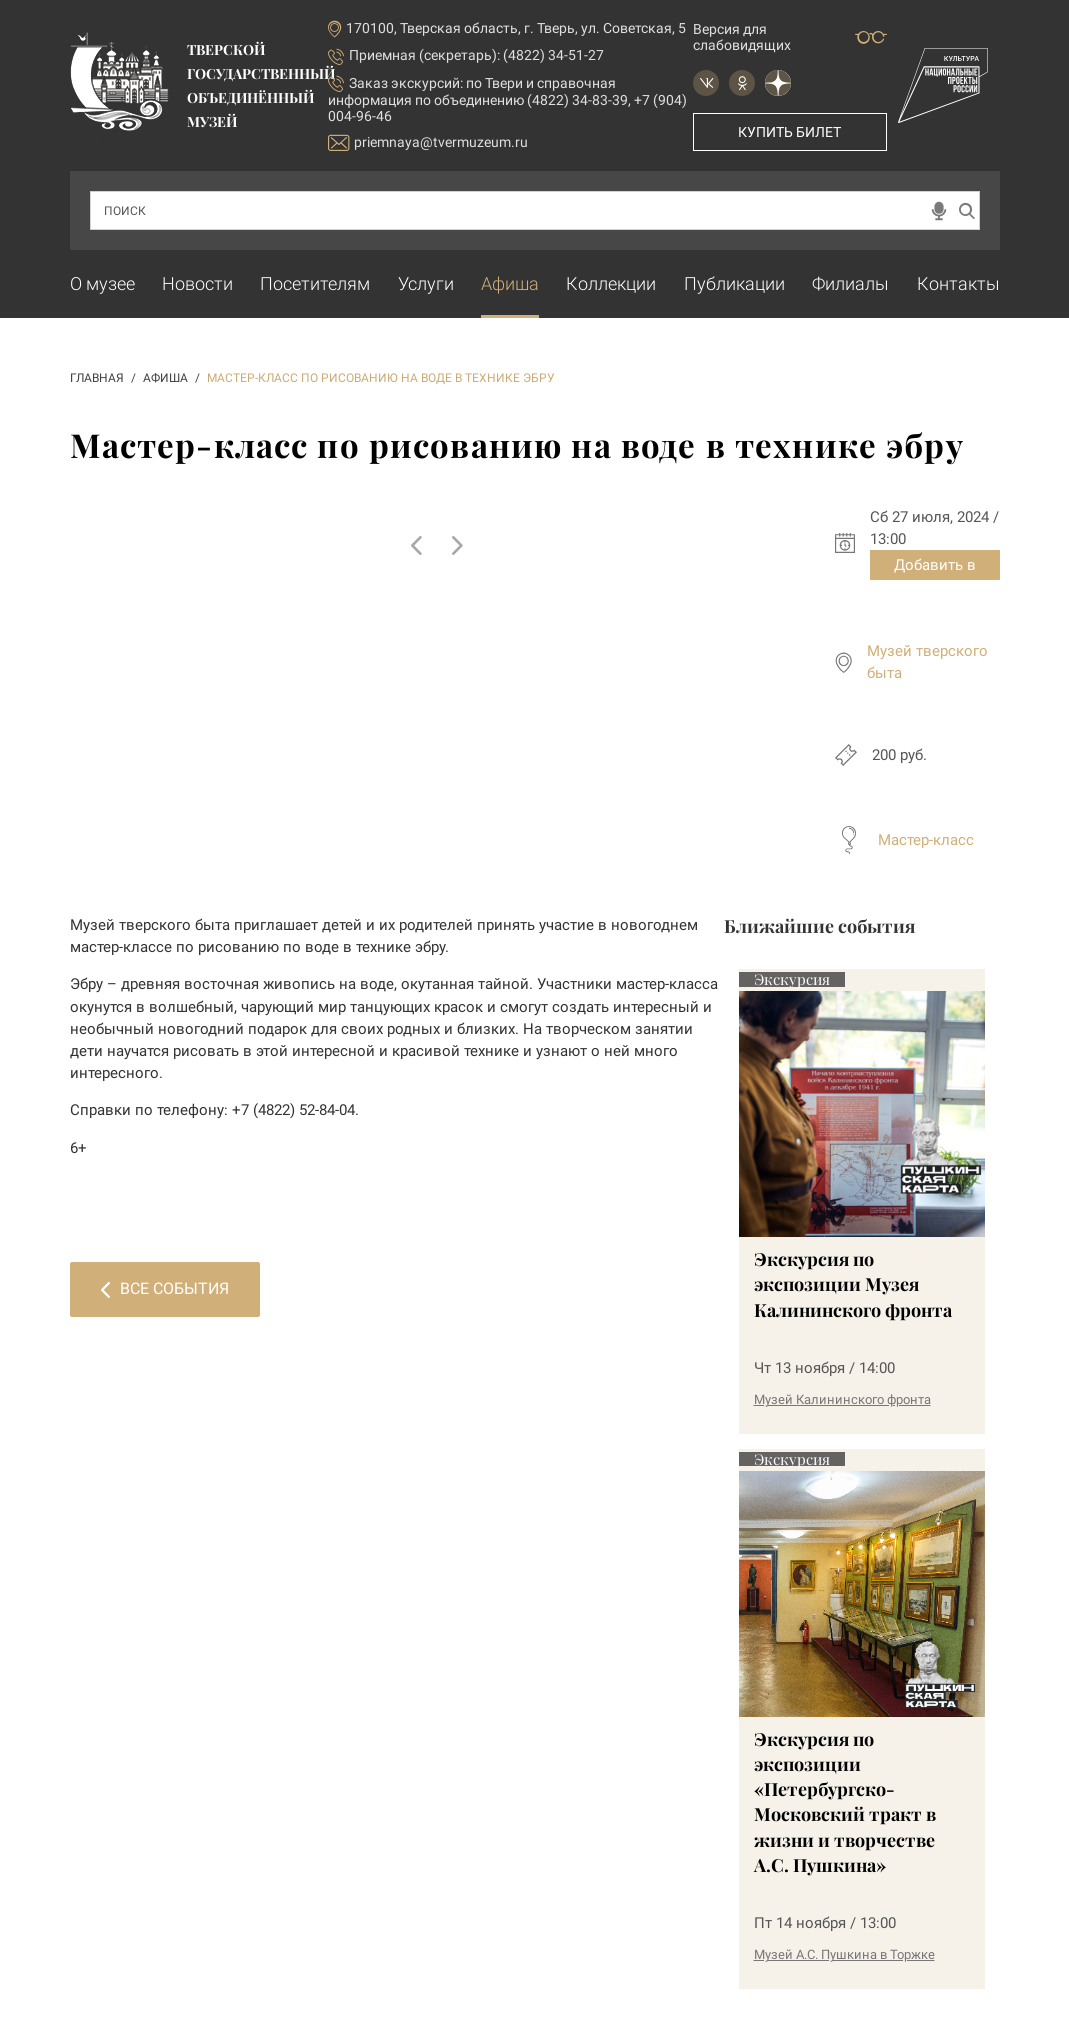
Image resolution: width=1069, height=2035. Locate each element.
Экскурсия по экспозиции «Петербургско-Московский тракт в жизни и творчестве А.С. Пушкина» (845, 1802)
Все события (165, 1288)
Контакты (958, 283)
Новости (197, 283)
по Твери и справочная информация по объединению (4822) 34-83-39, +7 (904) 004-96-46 (507, 99)
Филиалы (850, 283)
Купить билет (789, 132)
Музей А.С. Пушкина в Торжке (844, 1954)
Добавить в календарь (935, 568)
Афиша (510, 283)
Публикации (734, 283)
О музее (102, 283)
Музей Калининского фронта (842, 1399)
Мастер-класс (926, 840)
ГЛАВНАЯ (97, 378)
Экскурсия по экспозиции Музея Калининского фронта (853, 1284)
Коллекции (611, 283)
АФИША (165, 378)
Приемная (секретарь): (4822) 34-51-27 (476, 55)
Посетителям (315, 283)
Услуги (426, 283)
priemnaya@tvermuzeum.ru (428, 142)
